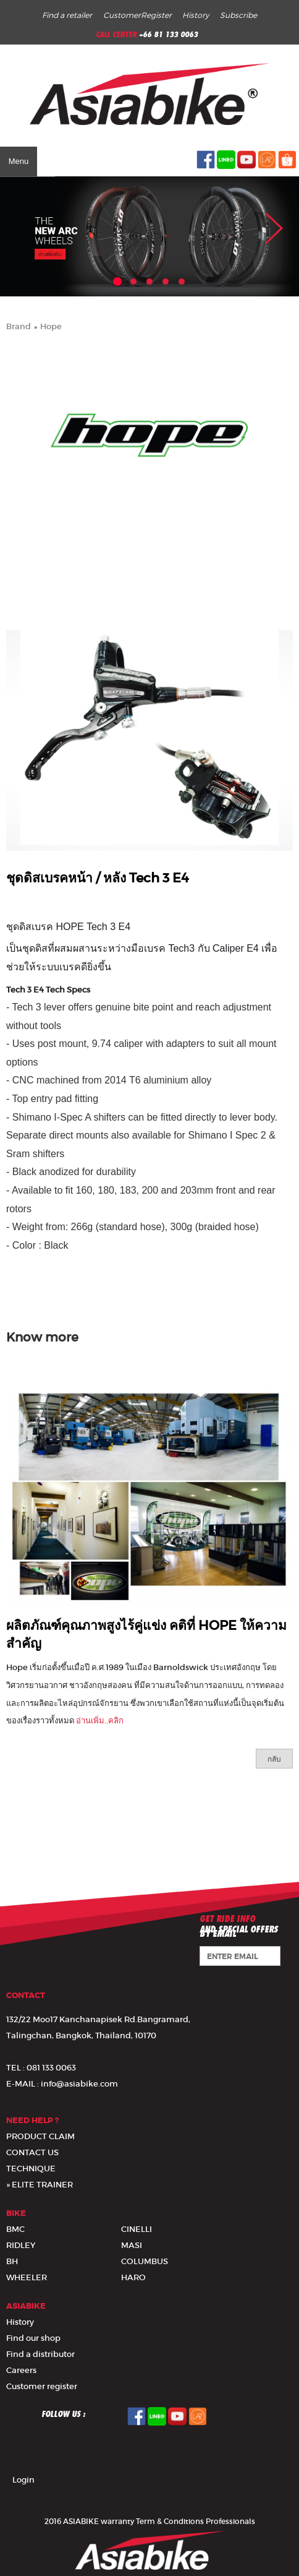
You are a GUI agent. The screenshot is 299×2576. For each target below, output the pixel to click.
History (195, 15)
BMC (15, 2229)
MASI (131, 2245)
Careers (21, 2370)
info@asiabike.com (79, 2083)
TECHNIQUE (31, 2168)
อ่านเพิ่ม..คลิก (100, 1720)
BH (12, 2261)
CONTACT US (32, 2152)
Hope (51, 326)
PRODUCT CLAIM (40, 2136)
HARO (133, 2277)
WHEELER (26, 2277)
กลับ (274, 1759)
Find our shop (33, 2338)
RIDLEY (20, 2245)
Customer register (41, 2386)
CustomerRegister (137, 15)
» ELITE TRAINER (39, 2184)
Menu (19, 161)
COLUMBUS (144, 2261)
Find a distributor (40, 2354)
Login (23, 2480)
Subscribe (238, 15)
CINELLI (136, 2229)
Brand (18, 326)
